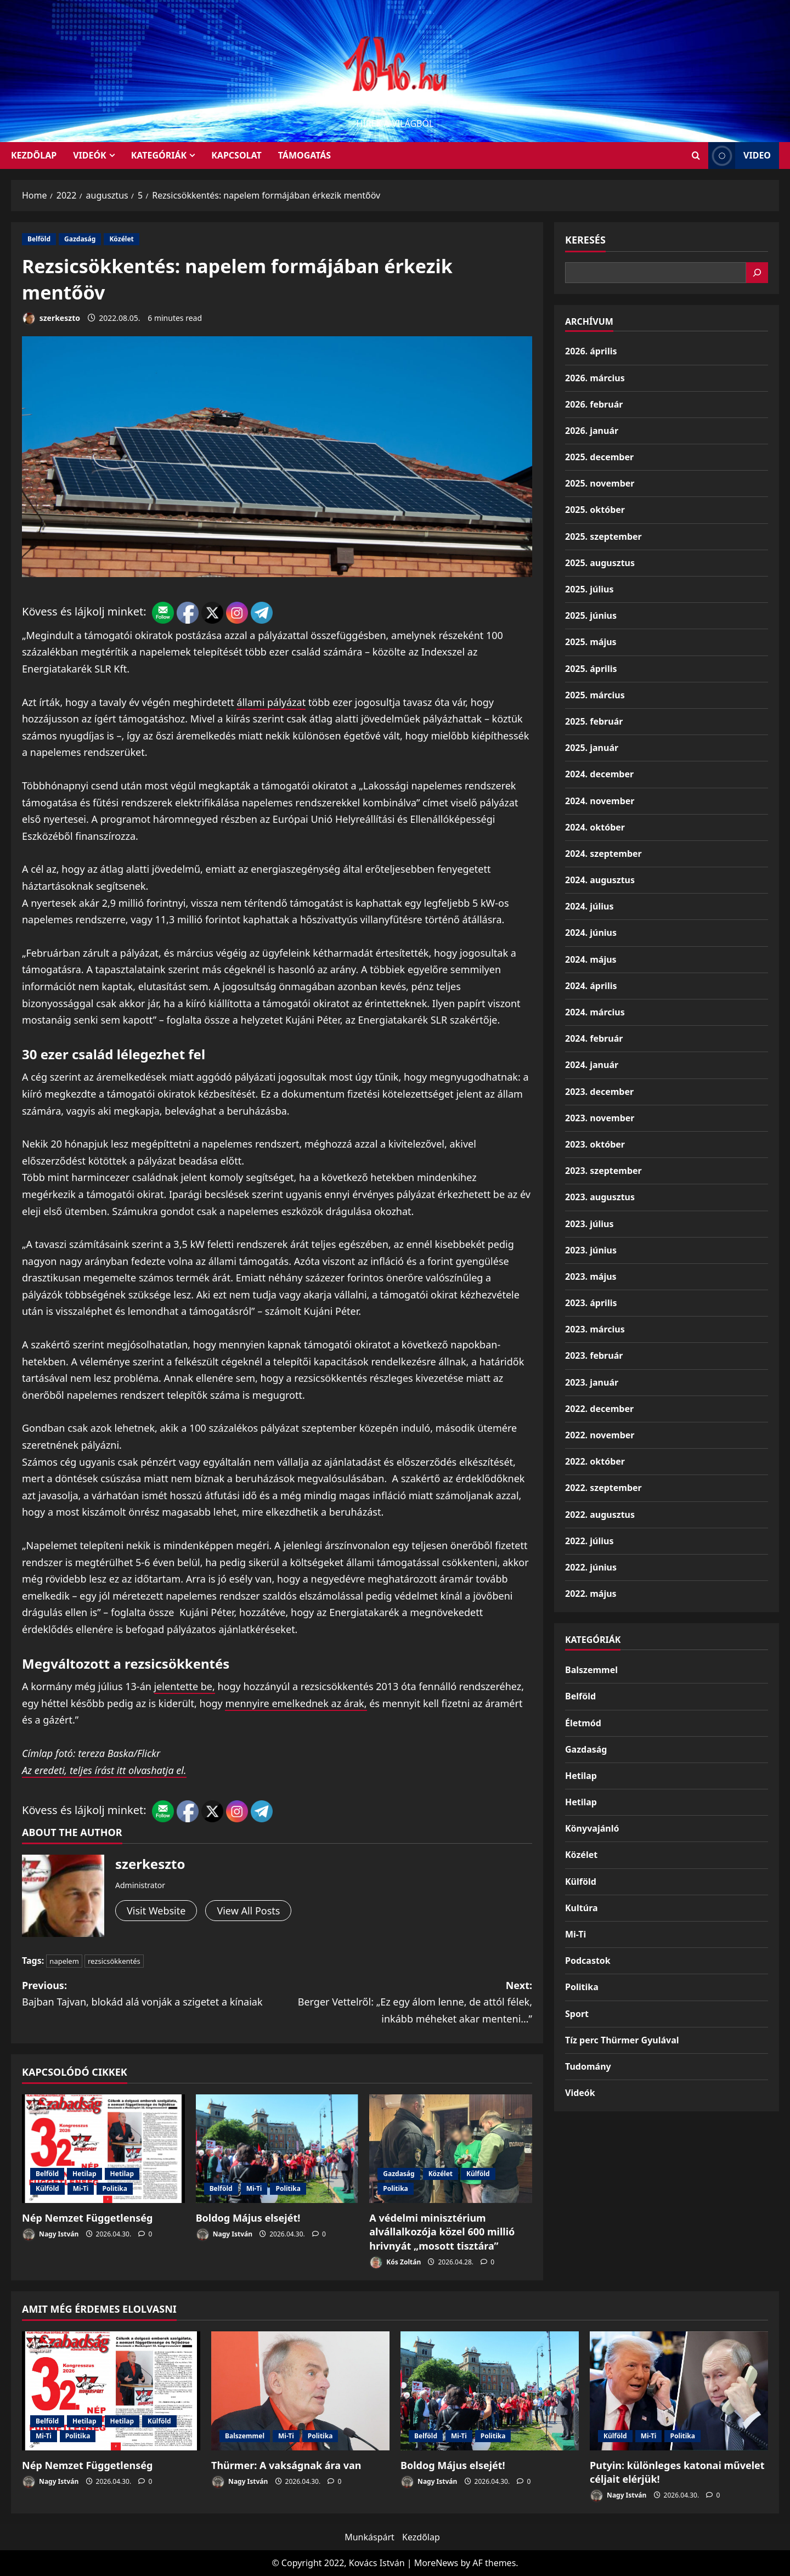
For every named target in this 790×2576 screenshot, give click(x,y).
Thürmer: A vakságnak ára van (286, 2465)
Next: (404, 2003)
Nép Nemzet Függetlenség (87, 2217)
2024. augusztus (600, 880)
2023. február (594, 1355)
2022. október (595, 1461)
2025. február (594, 721)
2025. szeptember (603, 536)
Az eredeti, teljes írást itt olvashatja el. (104, 1770)
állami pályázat (271, 702)
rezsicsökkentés (114, 1961)
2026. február (594, 404)
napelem (64, 1961)
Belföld (38, 239)
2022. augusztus (600, 1515)
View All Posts (248, 1910)
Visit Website (156, 1910)
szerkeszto (51, 318)
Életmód (583, 1723)
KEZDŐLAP (34, 155)
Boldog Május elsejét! (248, 2217)
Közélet (121, 239)
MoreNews (436, 2563)
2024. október (595, 827)
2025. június (591, 615)
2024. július (589, 906)
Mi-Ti (81, 2188)
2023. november (599, 1118)
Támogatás (304, 155)
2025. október (595, 510)
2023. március (595, 1329)
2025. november (599, 483)
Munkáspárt (369, 2537)
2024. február (594, 1038)
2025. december (599, 457)
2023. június (591, 1250)
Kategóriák (159, 155)
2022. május (591, 1594)
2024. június (591, 933)
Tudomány (588, 2066)
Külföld (47, 2188)
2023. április (591, 1303)
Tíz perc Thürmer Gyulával (622, 2040)
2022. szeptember (603, 1488)
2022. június (591, 1567)
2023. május (591, 1276)
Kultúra (581, 1908)
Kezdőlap (421, 2537)
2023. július (589, 1224)
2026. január (591, 431)
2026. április (591, 351)
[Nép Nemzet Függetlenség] (103, 2148)
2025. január (591, 748)
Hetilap (84, 2173)
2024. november (599, 801)
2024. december (599, 774)
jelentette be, (184, 1686)
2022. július (589, 1541)
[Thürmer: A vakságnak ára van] (300, 2390)
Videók (89, 155)
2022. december (599, 1409)
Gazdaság (79, 239)
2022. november (599, 1435)
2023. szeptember (603, 1171)
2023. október (595, 1144)
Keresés (585, 239)
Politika (114, 2188)
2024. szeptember (603, 854)
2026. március (595, 378)
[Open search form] (696, 155)
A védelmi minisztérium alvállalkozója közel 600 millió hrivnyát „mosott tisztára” (442, 2231)
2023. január (591, 1382)
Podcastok (588, 1960)
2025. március (595, 695)
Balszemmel (591, 1670)
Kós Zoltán (395, 2262)
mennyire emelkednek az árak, (295, 1703)
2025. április (591, 669)
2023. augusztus (600, 1197)
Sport (577, 2014)
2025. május (591, 642)
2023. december (599, 1092)
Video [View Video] (739, 155)
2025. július (589, 589)
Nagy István (50, 2234)
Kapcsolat (236, 155)
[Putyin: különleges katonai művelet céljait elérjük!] (679, 2390)
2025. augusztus (600, 563)
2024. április (591, 986)
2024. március (595, 1012)
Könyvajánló (592, 1828)
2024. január (591, 1065)
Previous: (149, 1994)
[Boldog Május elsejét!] (277, 2148)
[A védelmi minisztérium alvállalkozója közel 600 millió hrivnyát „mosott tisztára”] (450, 2148)
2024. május (591, 959)
